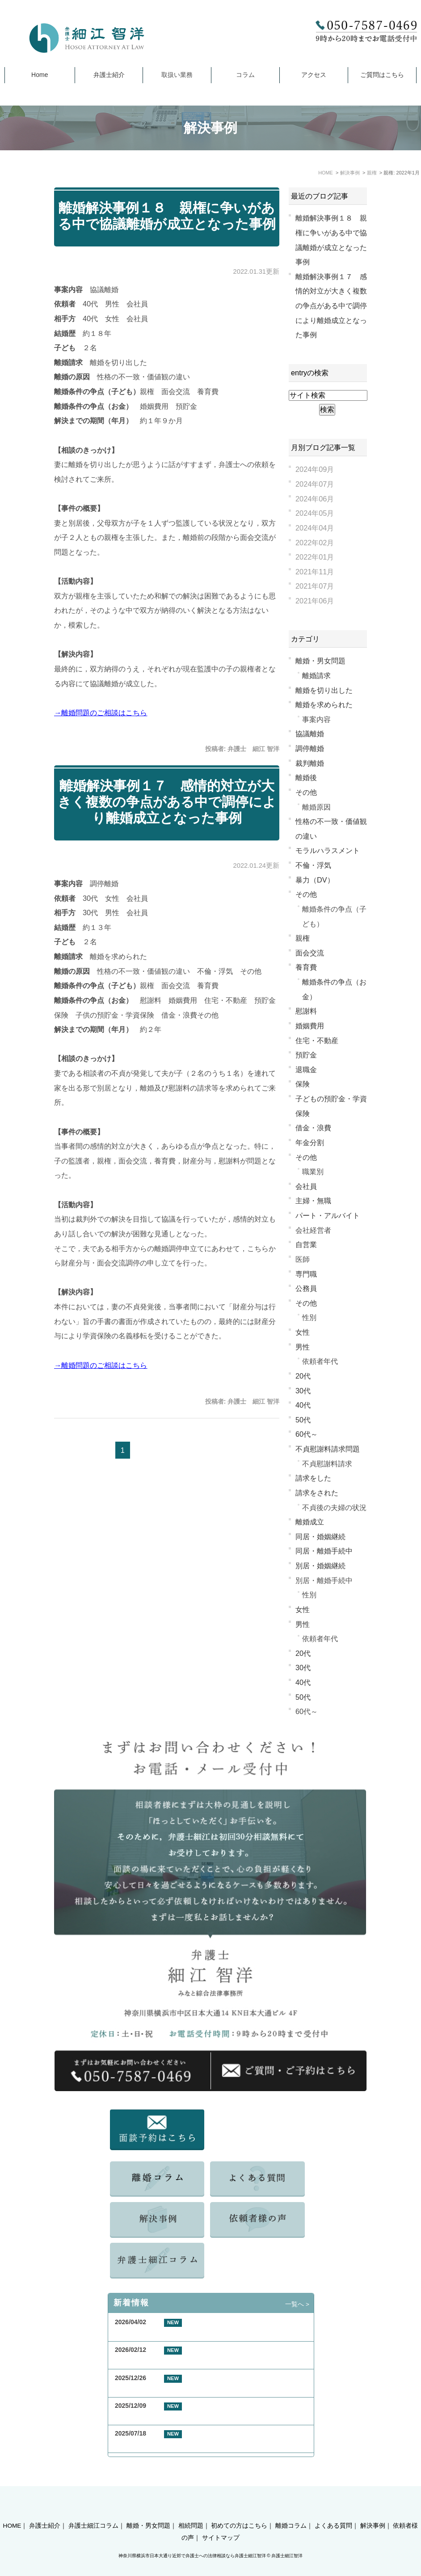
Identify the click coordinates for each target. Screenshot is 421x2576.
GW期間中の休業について (151, 2332)
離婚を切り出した (324, 690)
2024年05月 (314, 513)
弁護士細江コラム (93, 2510)
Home (39, 74)
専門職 (306, 1274)
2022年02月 (314, 543)
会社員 (306, 1186)
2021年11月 (314, 572)
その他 (306, 792)
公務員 (306, 1288)
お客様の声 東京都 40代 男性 (162, 2360)
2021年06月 (314, 601)
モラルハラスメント (327, 850)
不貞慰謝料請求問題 (327, 1449)
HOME (12, 2510)
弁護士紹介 (109, 74)
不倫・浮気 (313, 865)
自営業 (306, 1244)
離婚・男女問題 (320, 661)
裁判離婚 (309, 763)
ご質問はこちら (382, 74)
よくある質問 (333, 2510)
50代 (303, 1420)
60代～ (306, 1434)
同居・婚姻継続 (320, 1536)
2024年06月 (314, 499)
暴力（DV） (314, 880)
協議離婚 (309, 734)
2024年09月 (314, 469)
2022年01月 (314, 557)
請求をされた (316, 1493)
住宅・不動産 (316, 1040)
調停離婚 (309, 748)
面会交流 (309, 953)
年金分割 (309, 1142)
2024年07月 (314, 484)
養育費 (306, 967)
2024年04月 (314, 528)
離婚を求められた (324, 704)
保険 (302, 1084)
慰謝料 (306, 1011)
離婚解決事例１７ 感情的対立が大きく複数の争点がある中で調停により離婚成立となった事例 (167, 801)
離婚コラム (291, 2510)
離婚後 (306, 777)
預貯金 (306, 1055)
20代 (303, 1376)
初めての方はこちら (239, 2510)
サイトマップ (221, 2522)
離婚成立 (309, 1522)
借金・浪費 (313, 1128)
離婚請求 (316, 675)
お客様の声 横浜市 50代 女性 (162, 2388)
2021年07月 (314, 586)
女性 (302, 1332)
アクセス (313, 74)
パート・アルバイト (327, 1215)
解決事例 (372, 2510)
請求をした (313, 1478)
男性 (302, 1347)
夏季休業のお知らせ (143, 2443)
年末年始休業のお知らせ (149, 2416)
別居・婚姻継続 (320, 1566)
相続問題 (190, 2510)
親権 (302, 938)
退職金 (306, 1069)
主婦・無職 (313, 1201)
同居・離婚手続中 (324, 1551)
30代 (303, 1391)
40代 (303, 1405)
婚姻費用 (309, 1026)
